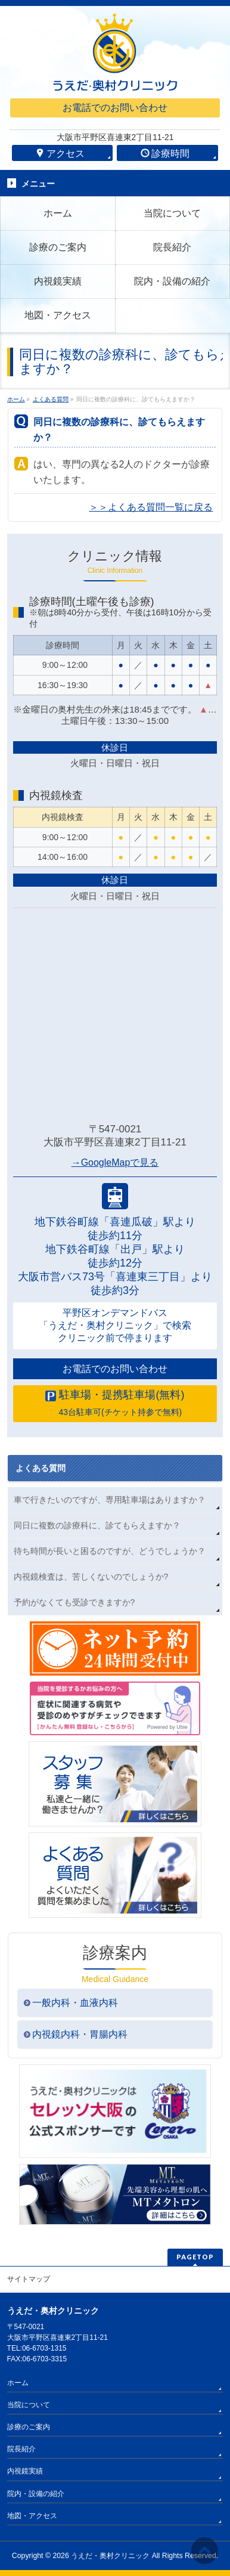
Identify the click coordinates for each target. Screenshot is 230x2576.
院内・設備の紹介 (35, 2494)
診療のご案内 (28, 2427)
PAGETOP (195, 2257)
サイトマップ (28, 2279)
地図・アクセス (32, 2516)
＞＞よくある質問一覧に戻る (151, 507)
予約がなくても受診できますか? (74, 1602)
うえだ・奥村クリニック (110, 2556)
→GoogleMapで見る (115, 1162)
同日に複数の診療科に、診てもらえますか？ (97, 1525)
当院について (28, 2405)
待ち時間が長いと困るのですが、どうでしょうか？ (110, 1551)
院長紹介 (21, 2449)
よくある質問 (40, 1468)
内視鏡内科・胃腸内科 (80, 2034)
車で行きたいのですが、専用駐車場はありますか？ (110, 1499)
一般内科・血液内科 (75, 2003)
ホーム (18, 2383)
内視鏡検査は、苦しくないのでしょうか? (91, 1576)
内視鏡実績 (25, 2471)
